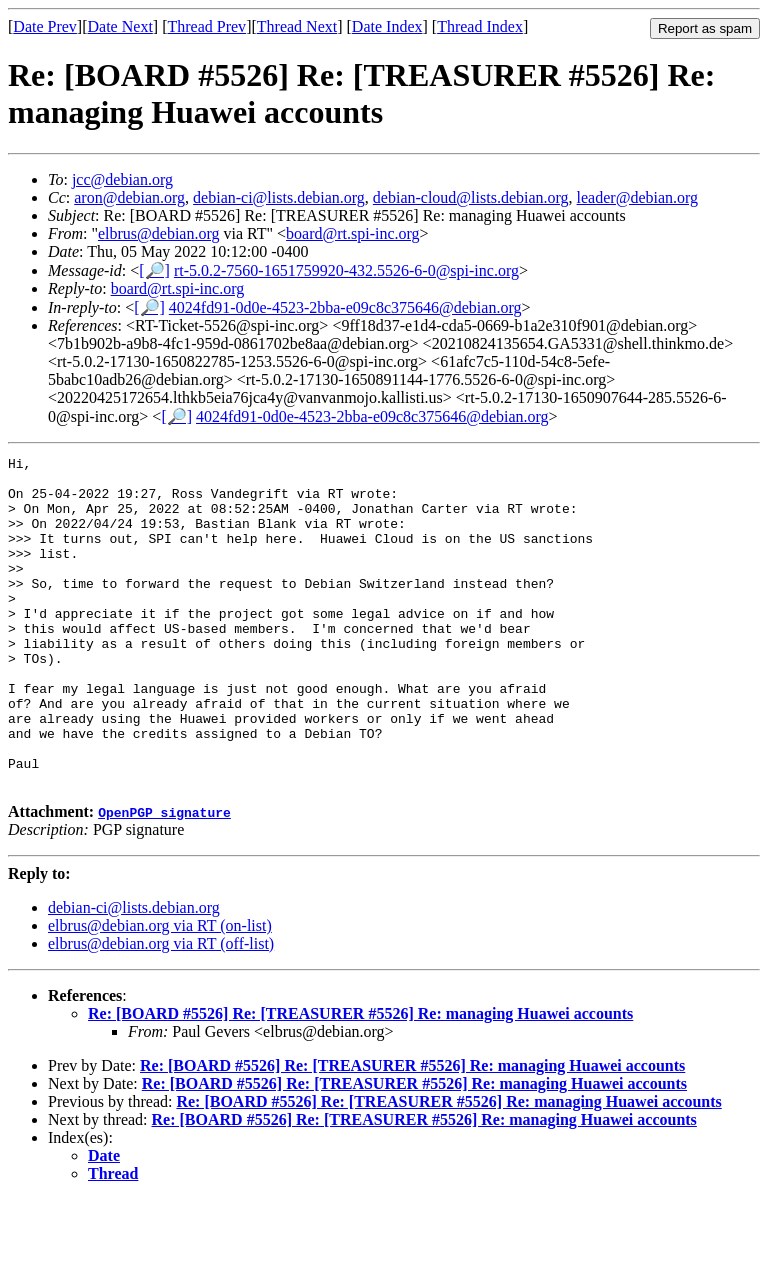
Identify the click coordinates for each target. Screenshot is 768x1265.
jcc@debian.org (122, 179)
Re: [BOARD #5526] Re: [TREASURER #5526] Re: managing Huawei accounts (360, 1079)
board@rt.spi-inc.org (353, 233)
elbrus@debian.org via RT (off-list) (161, 1009)
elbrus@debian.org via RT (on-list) (160, 991)
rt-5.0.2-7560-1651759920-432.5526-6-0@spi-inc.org (346, 270)
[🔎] (154, 270)
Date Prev (45, 26)
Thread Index (480, 26)
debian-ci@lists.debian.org (279, 197)
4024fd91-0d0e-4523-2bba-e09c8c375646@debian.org (345, 307)
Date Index (387, 26)
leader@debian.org (638, 197)
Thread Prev (206, 26)
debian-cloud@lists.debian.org (471, 197)
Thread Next (297, 26)
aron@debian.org (129, 197)
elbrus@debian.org (159, 233)
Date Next (120, 26)
